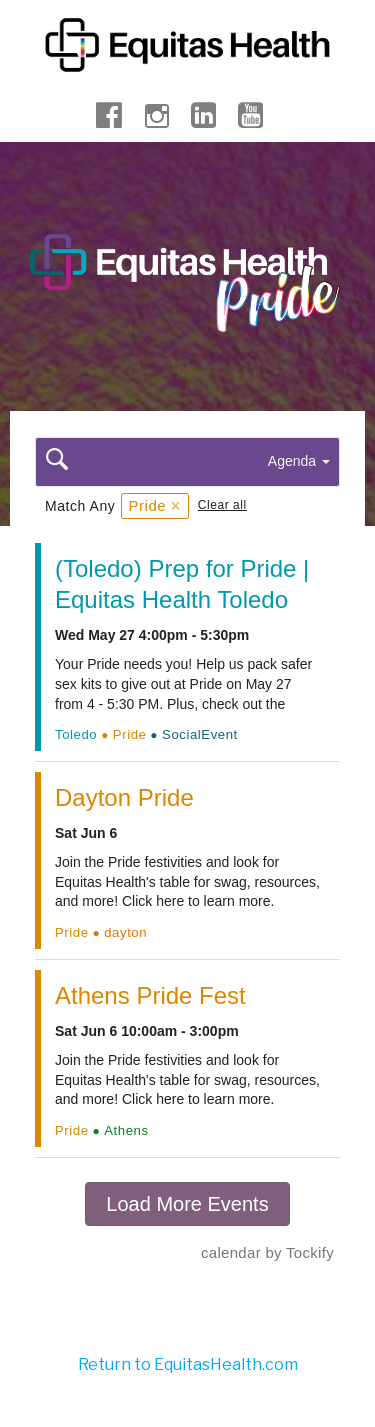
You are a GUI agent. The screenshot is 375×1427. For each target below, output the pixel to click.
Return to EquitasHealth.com (188, 1364)
